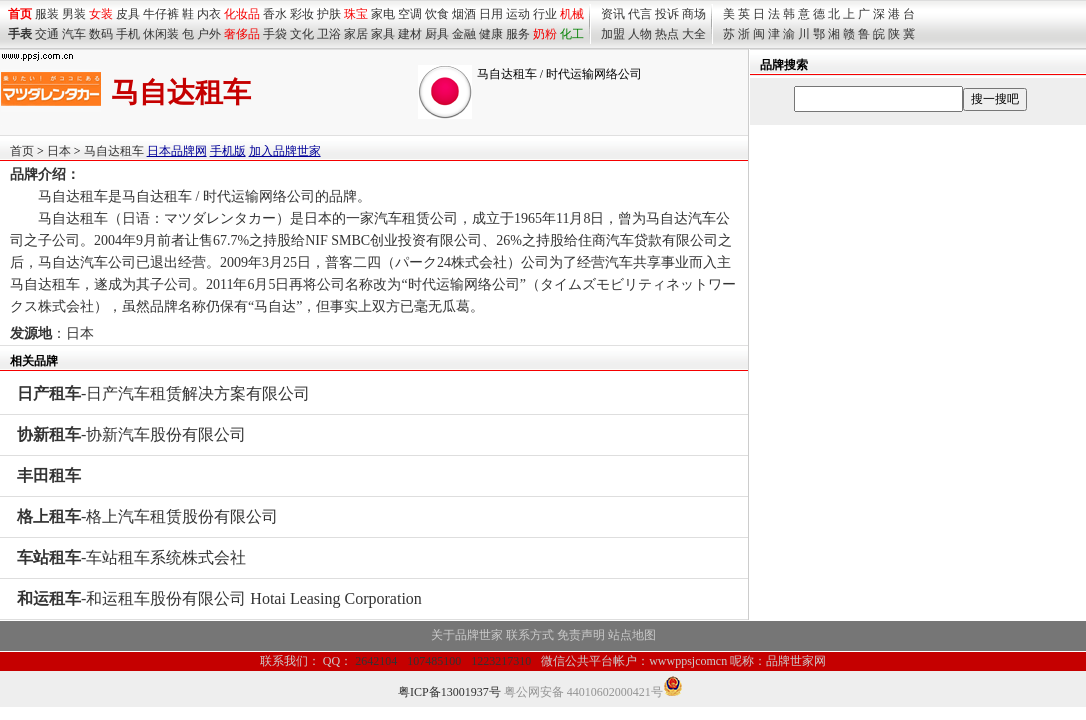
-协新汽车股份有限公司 (131, 434)
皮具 (128, 14)
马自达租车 (114, 151)
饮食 (437, 14)
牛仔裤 (161, 14)
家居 (356, 34)
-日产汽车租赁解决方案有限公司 (163, 393)
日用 (491, 14)
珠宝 (356, 14)
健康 (491, 34)
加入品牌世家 (285, 151)
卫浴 (329, 34)
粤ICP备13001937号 (449, 692)
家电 (383, 14)
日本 (59, 151)
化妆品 (242, 14)
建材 (410, 34)
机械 (572, 14)
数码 (101, 34)
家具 (383, 34)
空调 (410, 14)
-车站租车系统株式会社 (131, 557)
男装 (74, 14)
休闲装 (161, 34)
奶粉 (545, 34)
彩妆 (302, 14)
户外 (209, 34)
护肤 (329, 14)
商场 (694, 14)
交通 (47, 34)
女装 (101, 14)
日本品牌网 (177, 151)
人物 (640, 34)
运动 (518, 14)
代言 (640, 14)
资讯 (613, 14)
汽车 (74, 34)
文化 (302, 34)
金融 (464, 34)
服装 (47, 14)
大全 (694, 34)
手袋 (275, 34)
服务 (518, 34)
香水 (275, 14)
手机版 (228, 151)
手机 (128, 34)
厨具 (437, 34)
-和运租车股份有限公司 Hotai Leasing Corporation (219, 598)
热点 (667, 34)
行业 (545, 14)
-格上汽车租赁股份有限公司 (147, 516)
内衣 (209, 14)
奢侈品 (242, 34)
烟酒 (464, 14)
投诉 (667, 14)
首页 (22, 151)
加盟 (613, 34)
